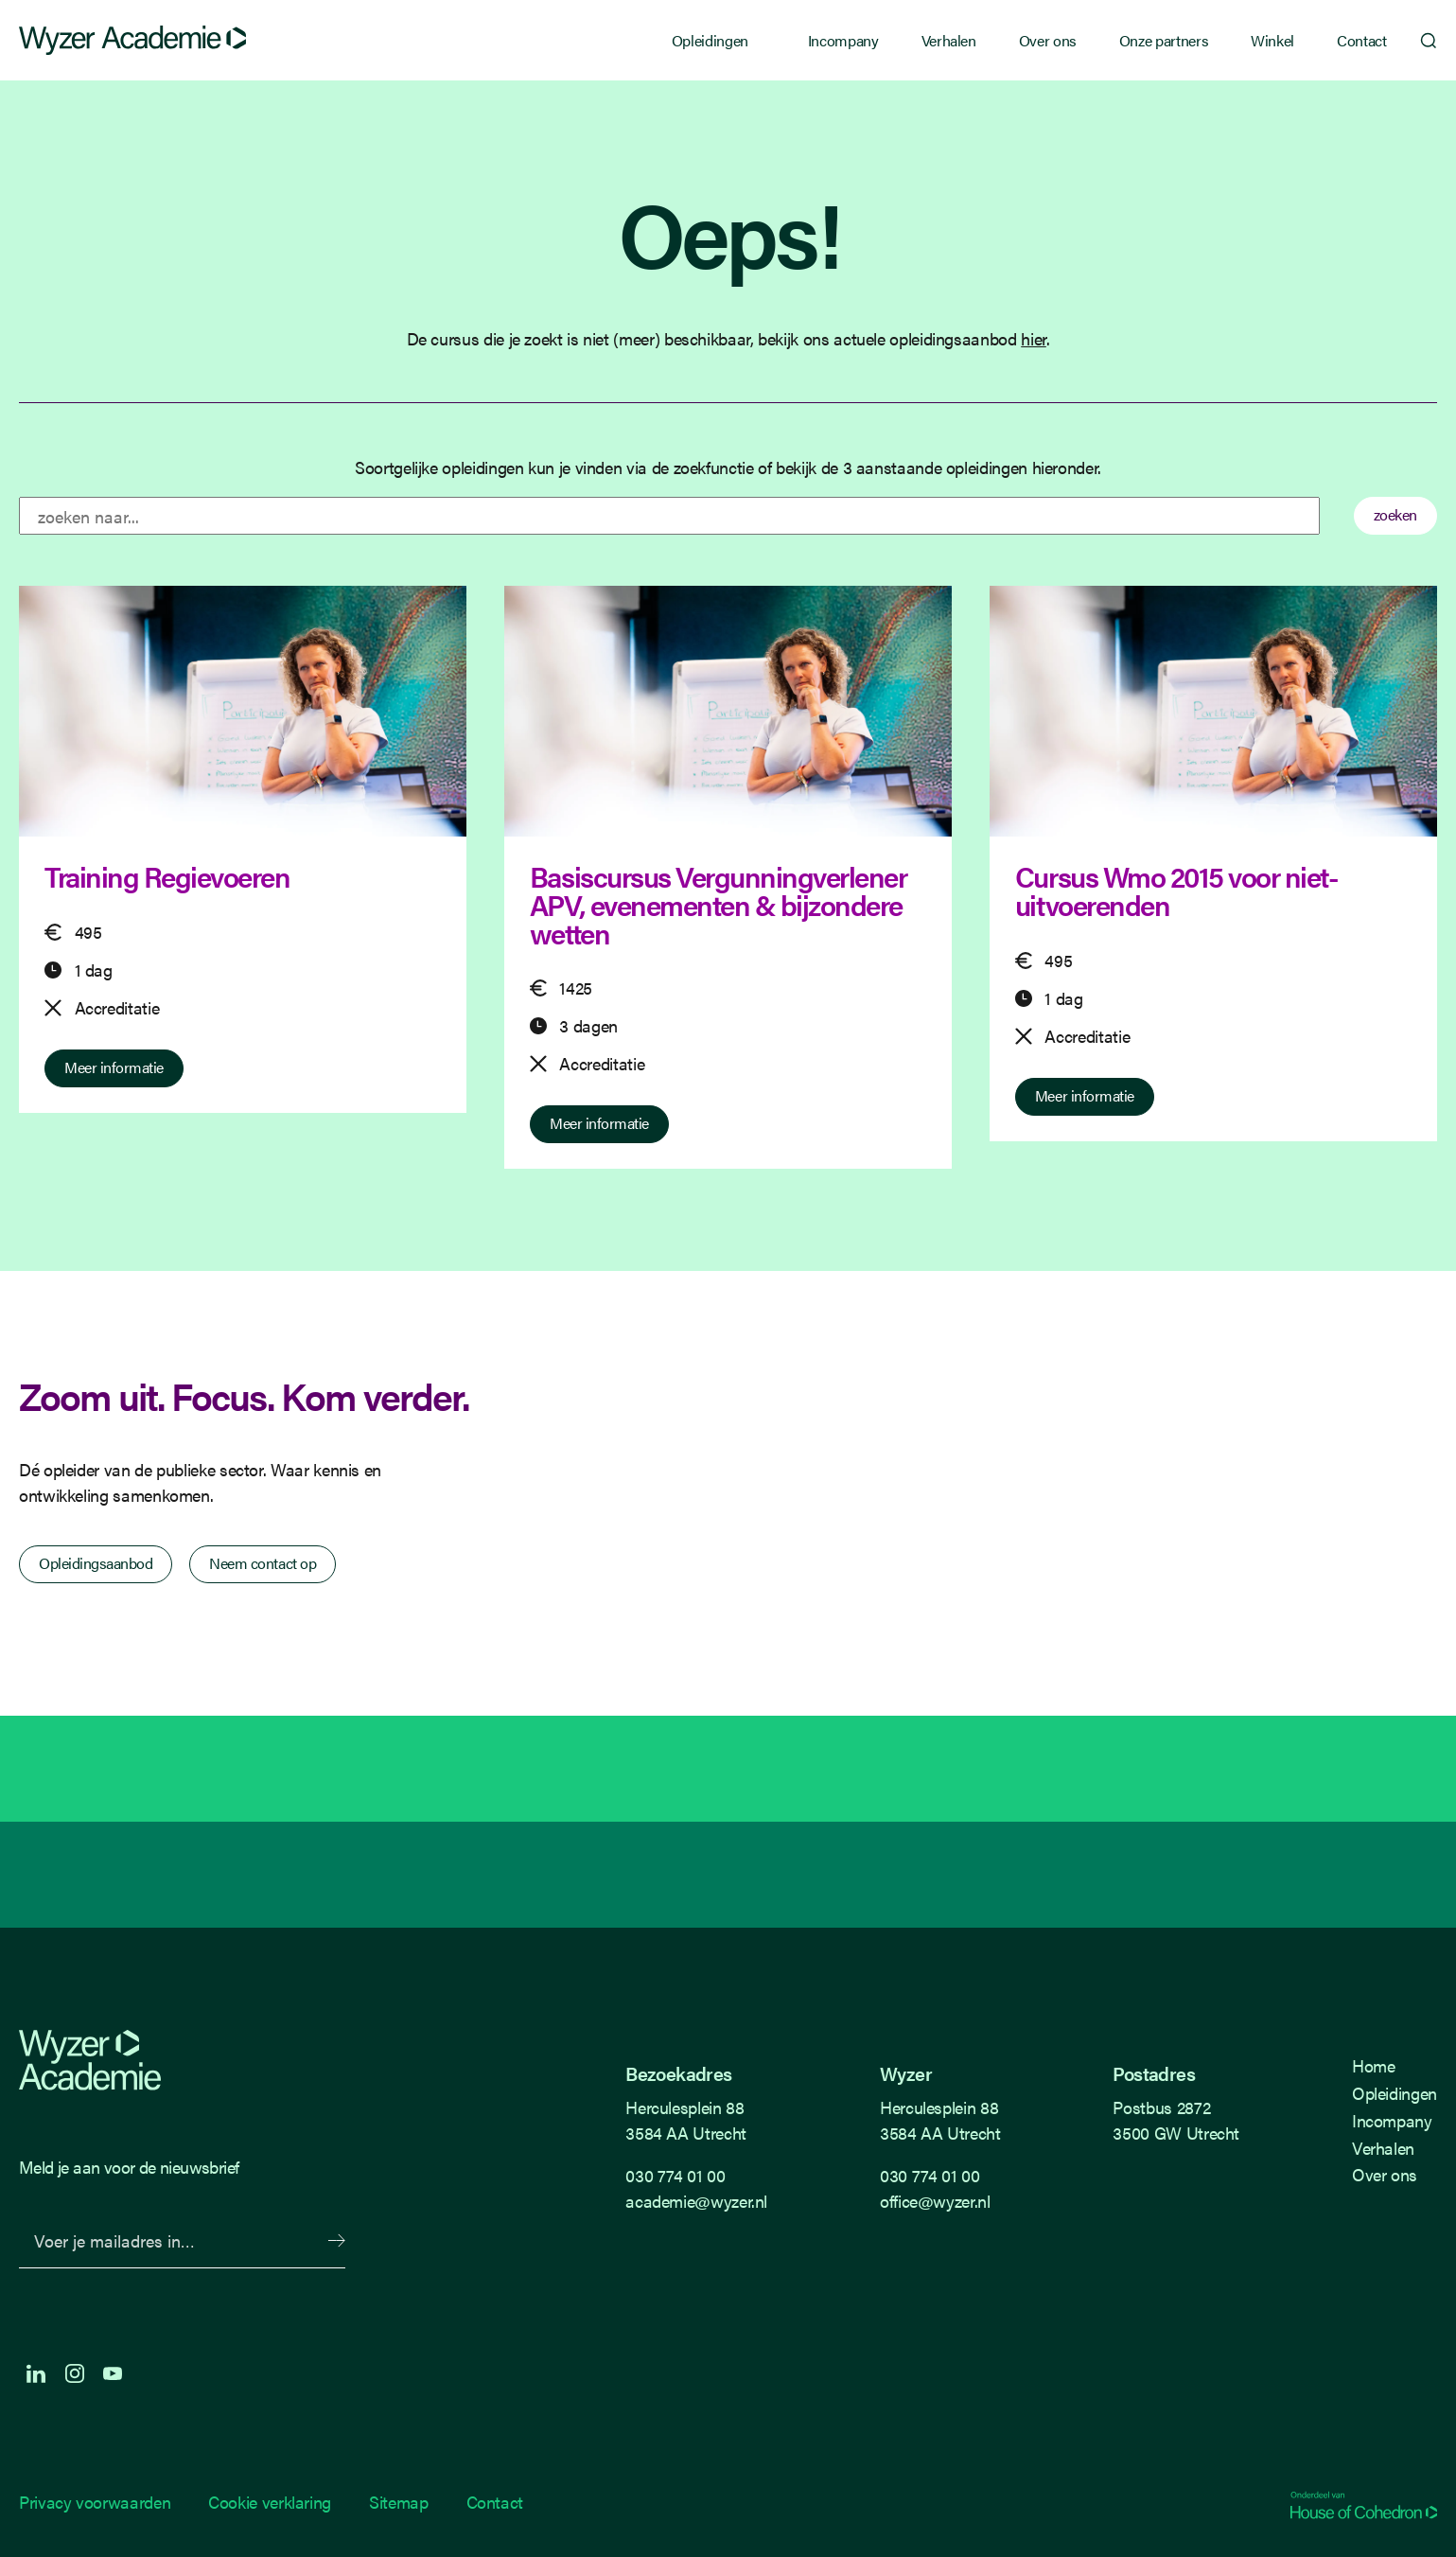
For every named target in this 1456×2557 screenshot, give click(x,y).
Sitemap (398, 2501)
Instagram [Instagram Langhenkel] (75, 2373)
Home (1373, 2065)
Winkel (1272, 40)
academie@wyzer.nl (696, 2201)
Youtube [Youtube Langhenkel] (113, 2373)
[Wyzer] (132, 41)
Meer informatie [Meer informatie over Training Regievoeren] (114, 1067)
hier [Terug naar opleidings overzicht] (1033, 338)
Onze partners (1163, 40)
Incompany (843, 40)
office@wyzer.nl (935, 2201)
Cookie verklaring (269, 2501)
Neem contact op (262, 1563)
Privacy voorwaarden (94, 2501)
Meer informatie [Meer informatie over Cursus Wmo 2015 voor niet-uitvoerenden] (1084, 1095)
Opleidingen (710, 40)
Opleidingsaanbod (95, 1563)
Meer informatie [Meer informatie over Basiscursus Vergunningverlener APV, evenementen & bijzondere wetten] (599, 1123)
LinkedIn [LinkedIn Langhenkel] (36, 2373)
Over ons (1048, 40)
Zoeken (1418, 41)
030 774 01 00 (675, 2175)
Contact (1361, 40)
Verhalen (948, 40)
